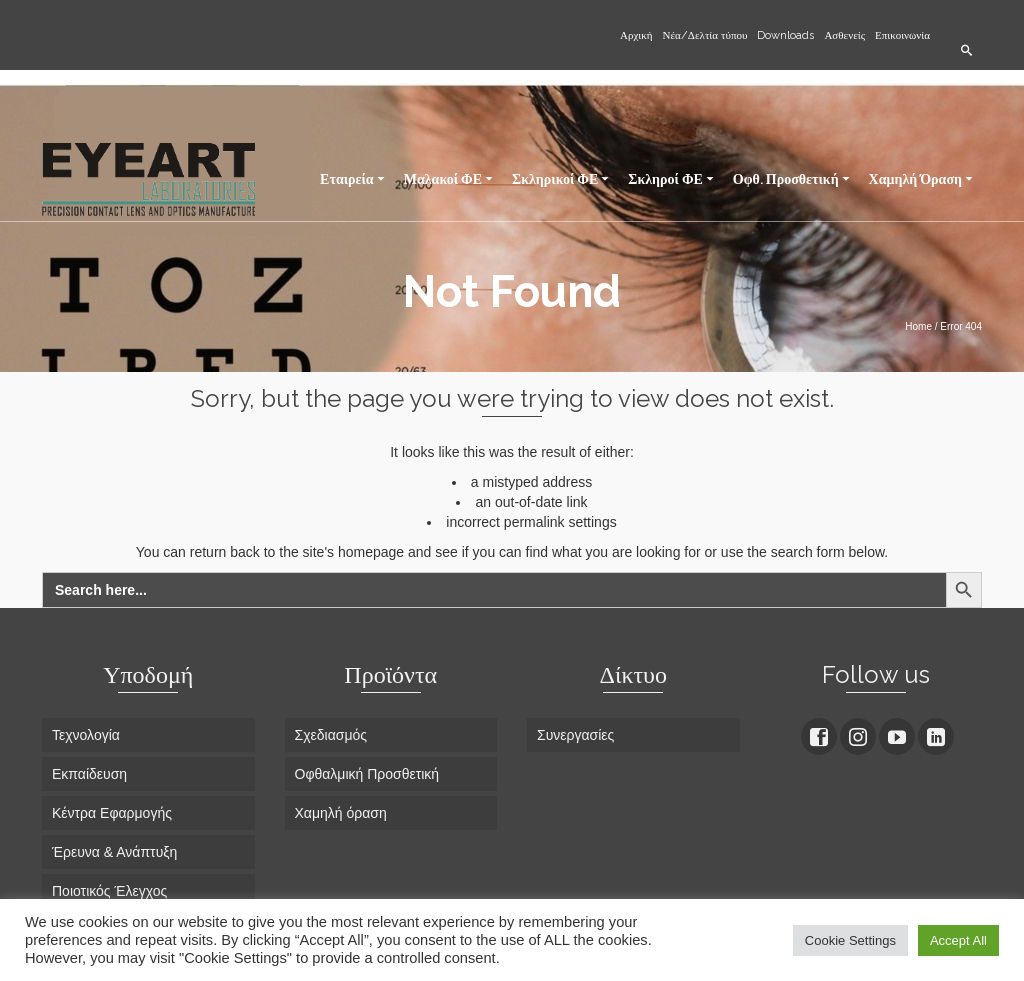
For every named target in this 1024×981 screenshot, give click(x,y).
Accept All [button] (958, 940)
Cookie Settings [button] (850, 940)
